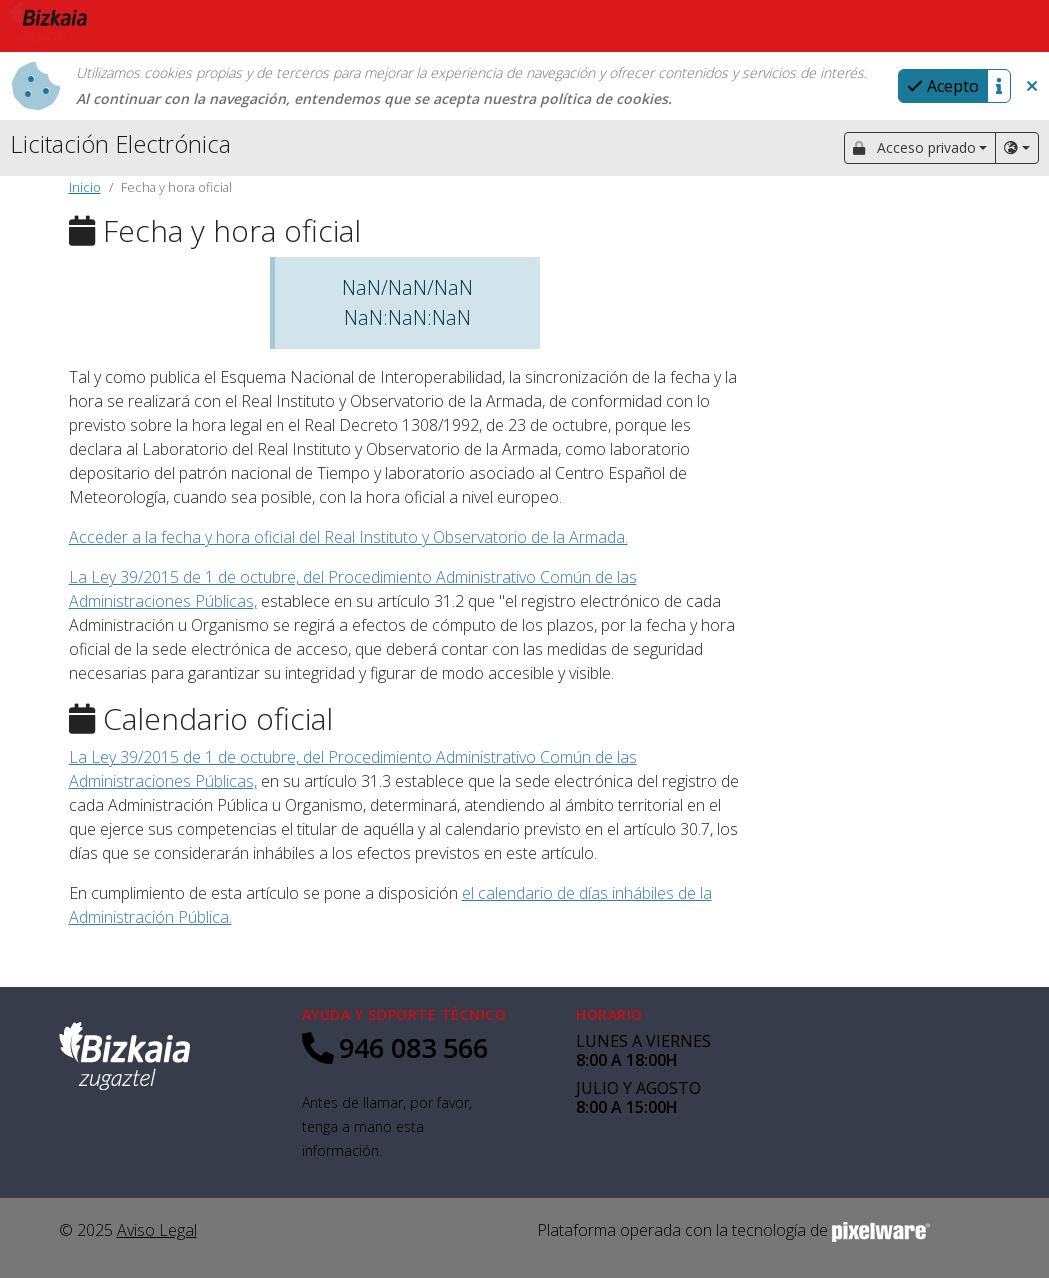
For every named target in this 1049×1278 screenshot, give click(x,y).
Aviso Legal (157, 1230)
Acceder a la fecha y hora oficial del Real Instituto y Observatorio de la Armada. (348, 537)
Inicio (85, 187)
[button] (1032, 86)
